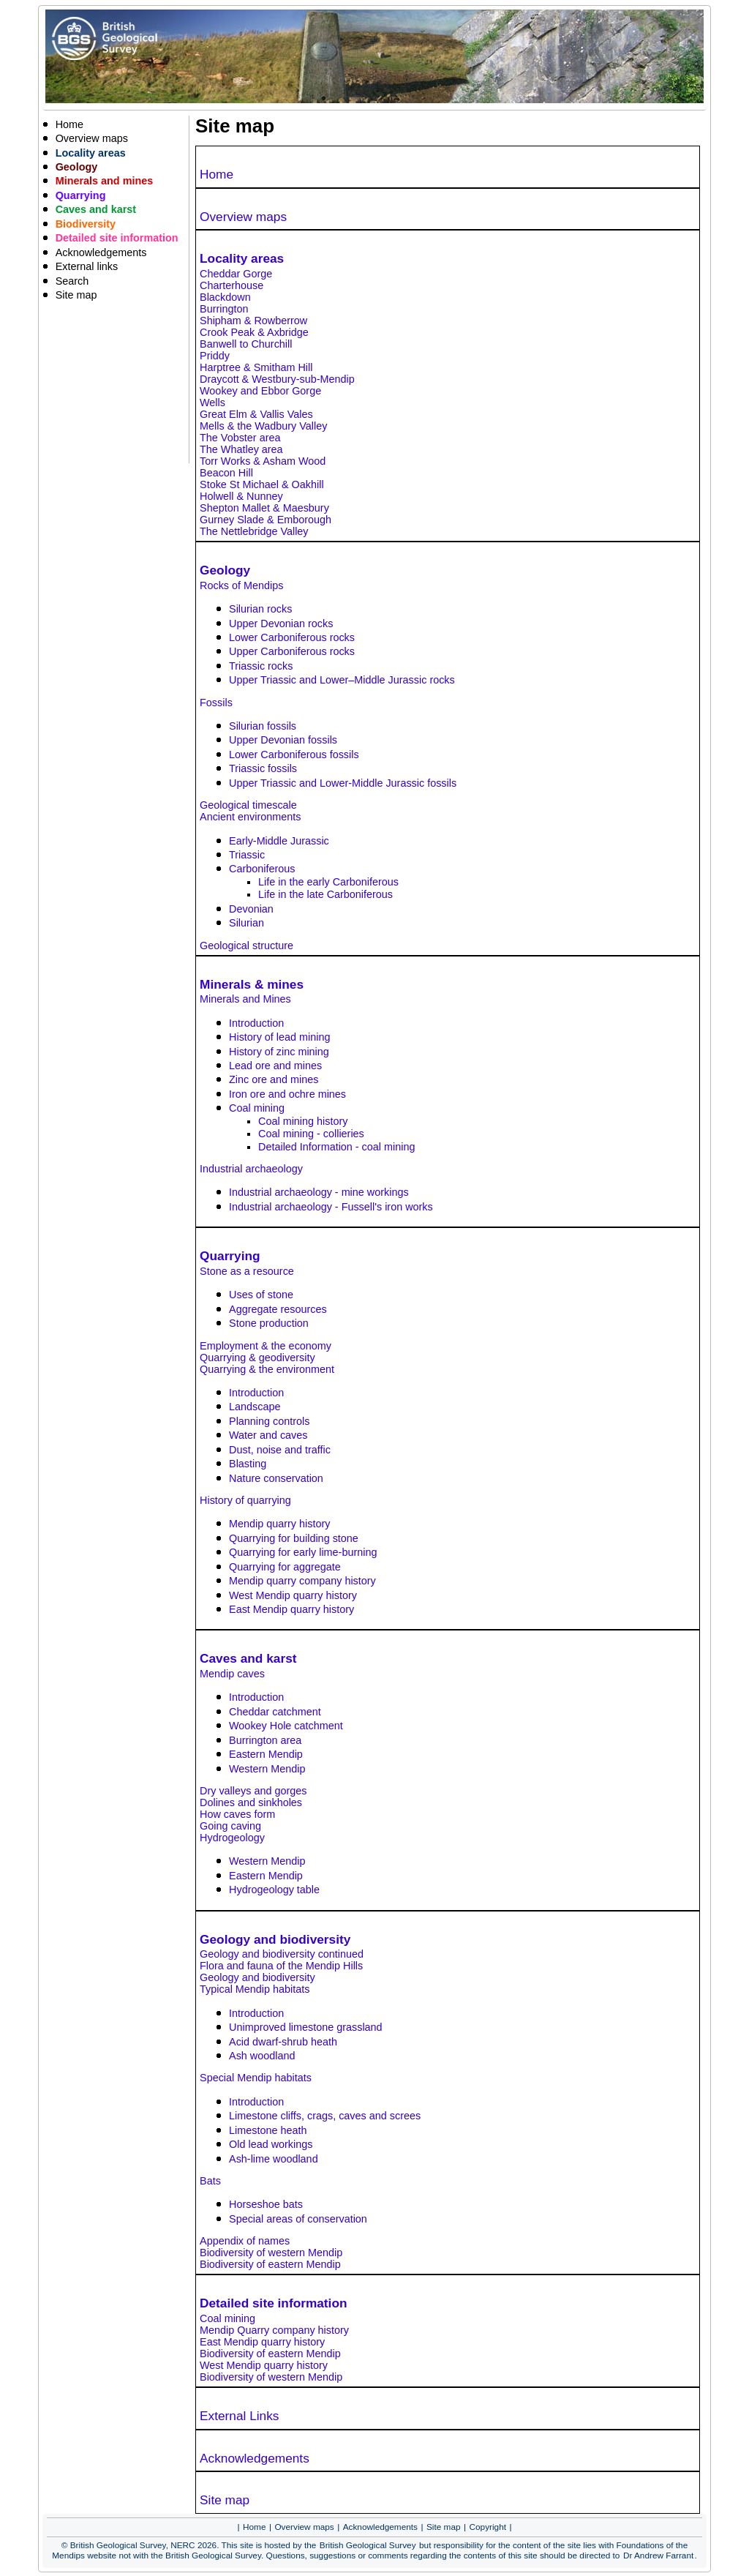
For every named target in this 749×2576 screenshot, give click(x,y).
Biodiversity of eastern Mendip (270, 2264)
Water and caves (268, 1435)
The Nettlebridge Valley (254, 531)
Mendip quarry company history (302, 1581)
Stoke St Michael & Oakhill (262, 484)
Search (72, 281)
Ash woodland (262, 2056)
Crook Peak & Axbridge (254, 332)
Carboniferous (262, 869)
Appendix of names (245, 2241)
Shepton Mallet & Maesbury (264, 508)
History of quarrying (245, 1500)
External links (87, 266)
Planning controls (269, 1421)
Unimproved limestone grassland (306, 2027)
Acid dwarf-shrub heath (283, 2042)
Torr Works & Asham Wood (262, 461)
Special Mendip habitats (256, 2077)
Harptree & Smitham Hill (256, 367)
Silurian (246, 923)
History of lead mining (279, 1037)
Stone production (269, 1323)
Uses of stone (261, 1294)
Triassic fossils (263, 768)
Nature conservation (276, 1478)
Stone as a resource (247, 1271)
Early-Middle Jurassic (279, 841)
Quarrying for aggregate (285, 1567)
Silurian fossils (262, 726)
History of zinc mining (279, 1051)
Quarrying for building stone (293, 1538)
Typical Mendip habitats (254, 1989)
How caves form (237, 1814)
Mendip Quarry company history (274, 2330)
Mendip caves (232, 1674)
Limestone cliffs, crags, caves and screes (325, 2116)
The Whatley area (241, 449)
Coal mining (257, 1108)
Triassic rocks (261, 666)
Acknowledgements (254, 2458)
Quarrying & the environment (267, 1369)
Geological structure (246, 945)
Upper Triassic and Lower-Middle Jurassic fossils (342, 783)
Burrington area (265, 1740)
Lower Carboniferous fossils (294, 754)
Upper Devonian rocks (281, 623)
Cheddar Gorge (236, 274)
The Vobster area (240, 437)
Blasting (247, 1463)
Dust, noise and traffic (280, 1450)
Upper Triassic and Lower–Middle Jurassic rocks (342, 680)
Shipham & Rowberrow (253, 320)
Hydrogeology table (274, 1889)
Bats (210, 2181)
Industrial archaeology (251, 1169)
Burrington (224, 309)
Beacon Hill (226, 473)
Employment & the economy (265, 1346)
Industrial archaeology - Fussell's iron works (331, 1207)
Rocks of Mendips (241, 585)
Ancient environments (250, 817)
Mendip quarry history (279, 1524)
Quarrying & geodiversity (257, 1357)
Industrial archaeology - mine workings (319, 1192)
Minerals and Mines (245, 999)
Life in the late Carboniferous (325, 894)
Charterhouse (231, 285)
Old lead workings (270, 2144)
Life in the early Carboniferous (328, 882)
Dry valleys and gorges (253, 1791)
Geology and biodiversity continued (282, 1954)
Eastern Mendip (266, 1754)
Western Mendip (267, 1769)
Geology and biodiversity (257, 1977)
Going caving (230, 1826)
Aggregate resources (278, 1309)
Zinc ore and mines (273, 1079)
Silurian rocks (260, 609)
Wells (212, 402)
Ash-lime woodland (273, 2159)
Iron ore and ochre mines (287, 1094)
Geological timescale (248, 805)
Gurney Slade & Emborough (265, 519)
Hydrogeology (232, 1837)
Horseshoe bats (266, 2204)
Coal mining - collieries (311, 1133)
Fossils (216, 702)
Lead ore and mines (275, 1065)
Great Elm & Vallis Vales (256, 414)
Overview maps (243, 216)
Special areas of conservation (298, 2219)
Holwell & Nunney (241, 496)
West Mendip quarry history (293, 1595)
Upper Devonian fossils (283, 740)
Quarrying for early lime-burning (303, 1552)
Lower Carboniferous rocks (292, 637)
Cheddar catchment (275, 1712)
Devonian (251, 909)
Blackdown (225, 297)
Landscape (254, 1406)
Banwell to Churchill (246, 344)
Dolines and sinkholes (251, 1802)
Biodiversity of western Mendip (271, 2252)
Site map (224, 2500)
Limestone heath (267, 2130)
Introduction (256, 1023)
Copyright (488, 2527)
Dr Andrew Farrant (658, 2555)
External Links (239, 2415)
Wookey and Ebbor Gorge (260, 391)
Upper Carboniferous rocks (292, 651)
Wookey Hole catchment (286, 1725)
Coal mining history (302, 1121)
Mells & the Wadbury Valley (263, 426)
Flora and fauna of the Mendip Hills (281, 1966)
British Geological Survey (368, 2545)
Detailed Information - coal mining (336, 1147)
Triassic (247, 855)
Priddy (215, 356)
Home (216, 174)
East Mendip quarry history (291, 1609)
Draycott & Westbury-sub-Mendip (277, 379)
